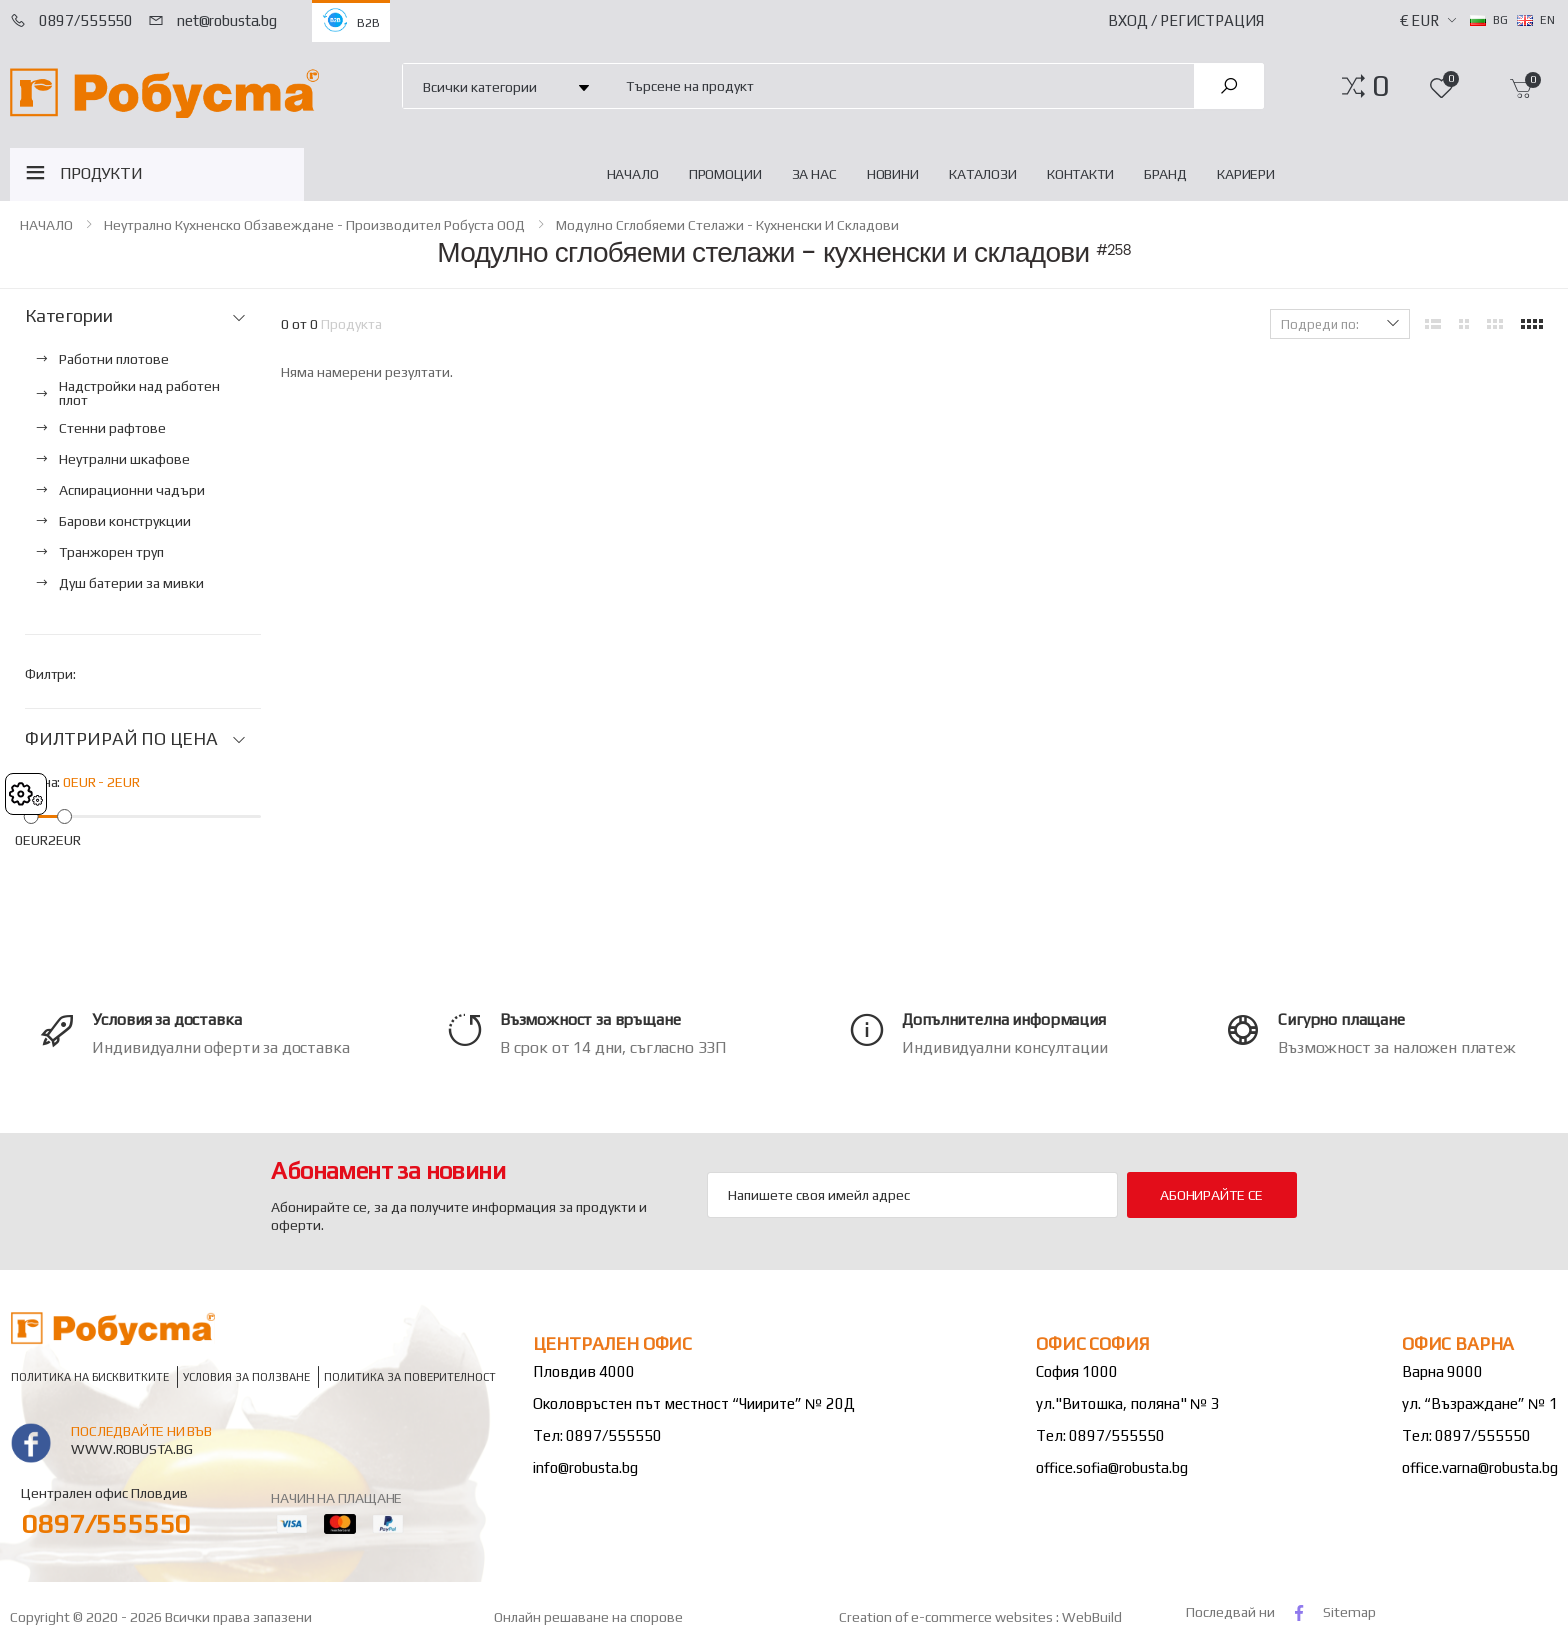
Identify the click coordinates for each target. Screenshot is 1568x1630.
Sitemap (1349, 1612)
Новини (893, 174)
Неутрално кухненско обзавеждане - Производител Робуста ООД (314, 225)
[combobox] (898, 85)
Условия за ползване (246, 1376)
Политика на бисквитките (90, 1376)
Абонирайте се (1211, 1195)
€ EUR (1419, 20)
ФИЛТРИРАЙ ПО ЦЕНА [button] (121, 739)
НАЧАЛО (633, 174)
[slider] (31, 815)
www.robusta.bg (131, 1449)
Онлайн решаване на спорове (588, 1617)
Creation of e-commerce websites (947, 1617)
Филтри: (50, 674)
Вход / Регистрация (1186, 20)
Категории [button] (68, 316)
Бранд (1165, 174)
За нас (814, 174)
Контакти (1080, 174)
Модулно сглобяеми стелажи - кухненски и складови (727, 225)
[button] (1380, 86)
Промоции (725, 174)
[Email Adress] (912, 1195)
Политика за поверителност (410, 1376)
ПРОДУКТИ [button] (101, 173)
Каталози (983, 174)
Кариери (1246, 174)
